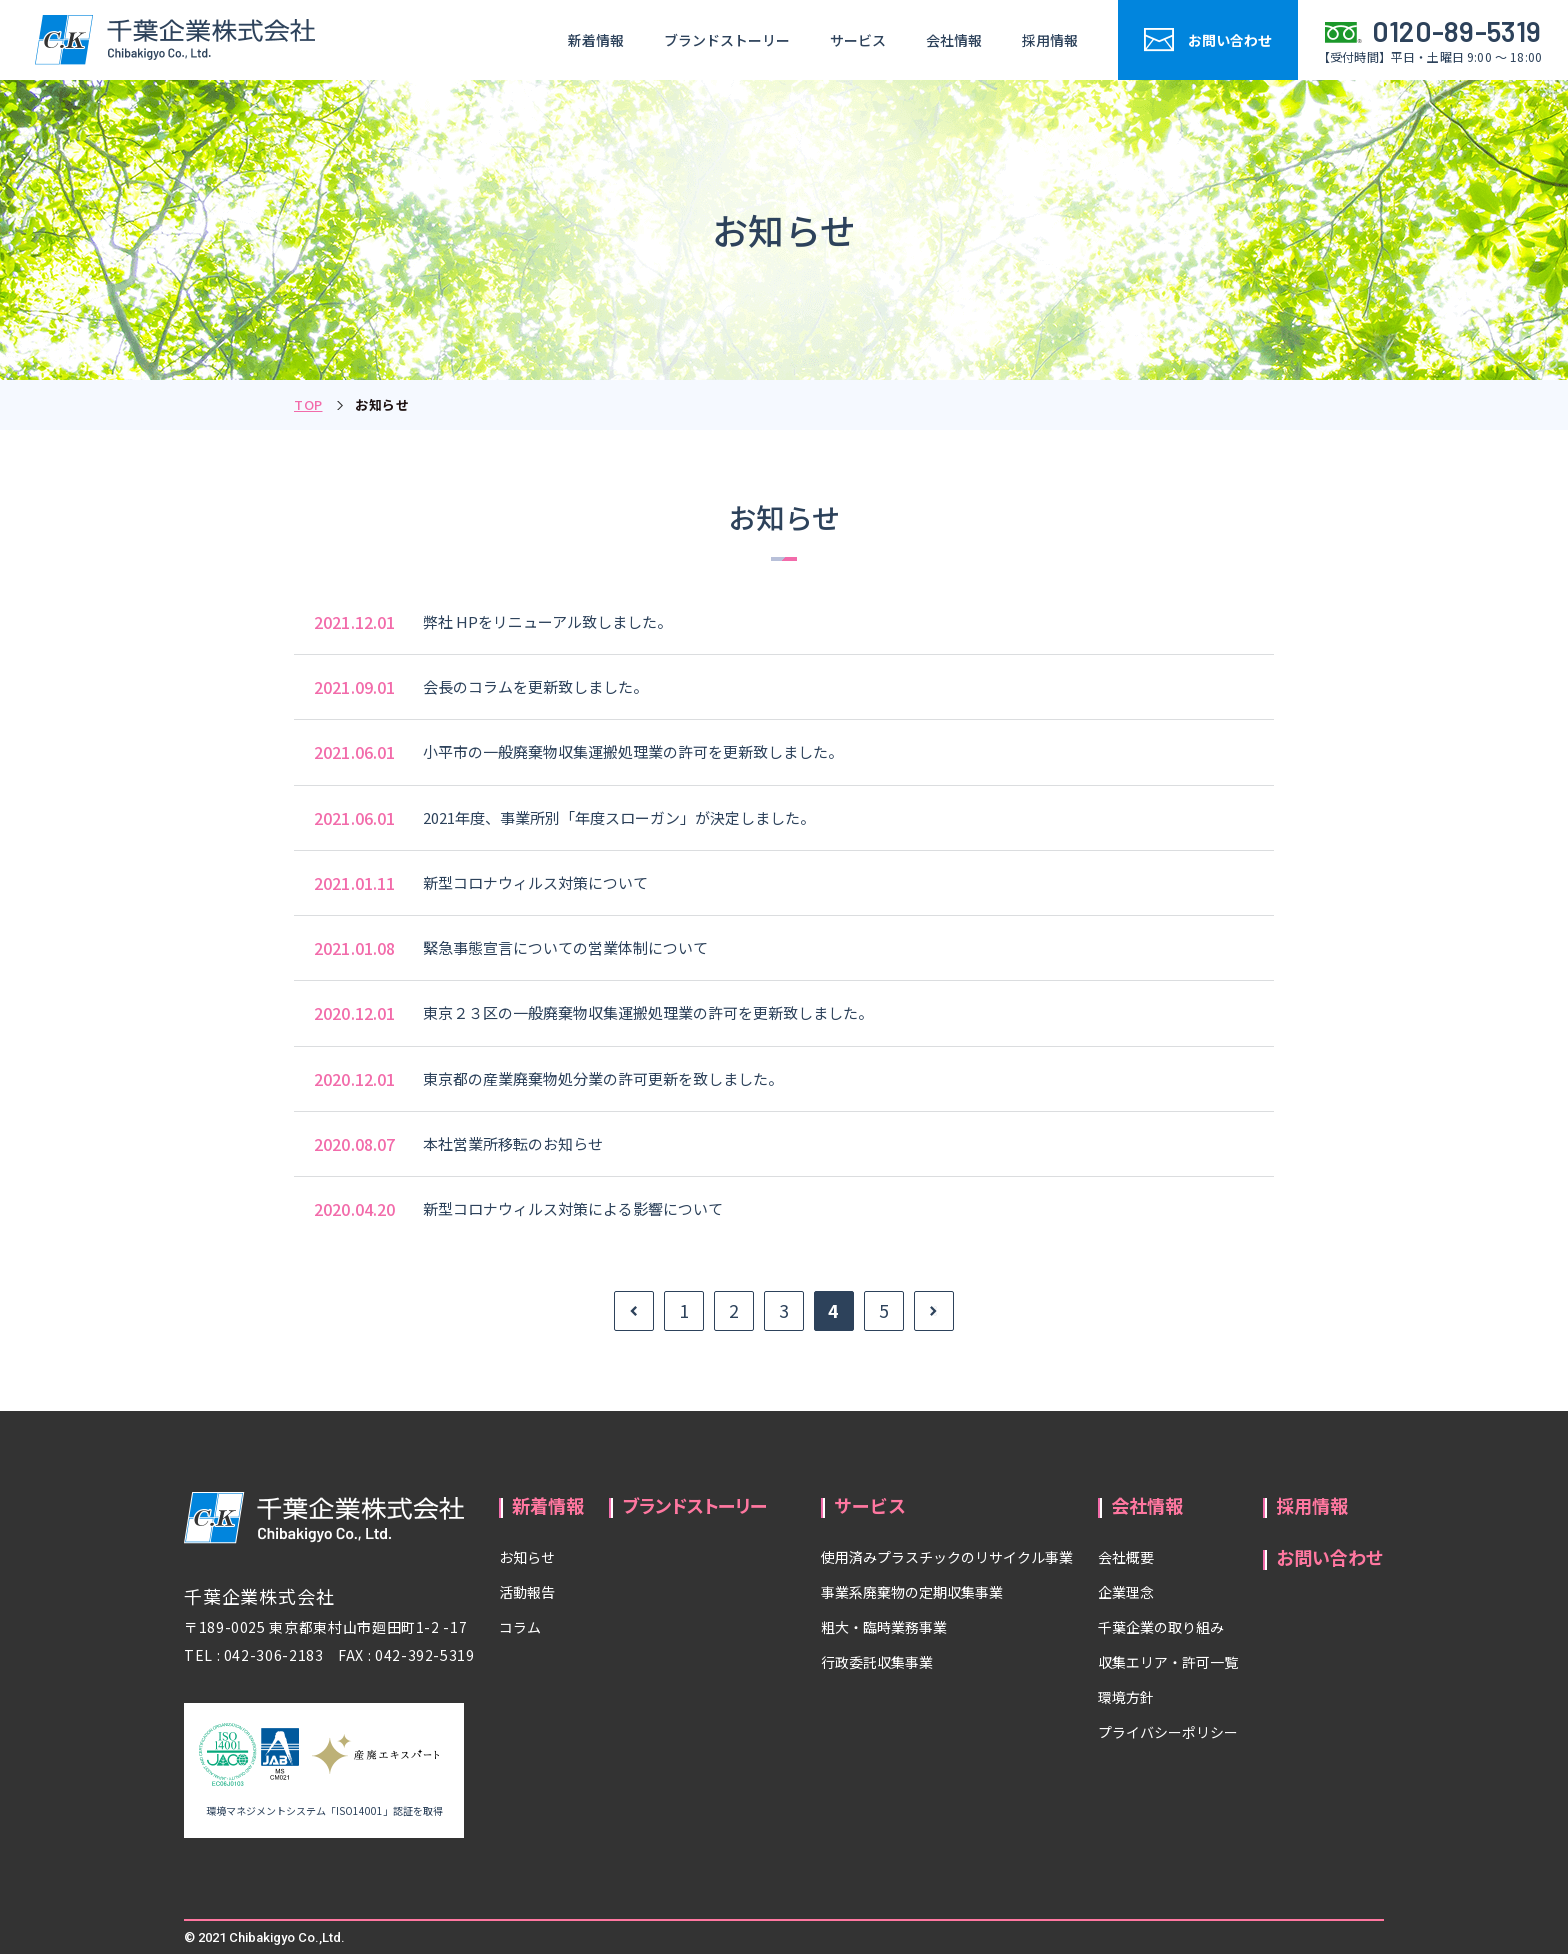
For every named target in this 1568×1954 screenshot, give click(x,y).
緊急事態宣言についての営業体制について (565, 947)
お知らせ (527, 1557)
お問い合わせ (1330, 1557)
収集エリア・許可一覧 (1168, 1662)
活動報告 (527, 1592)
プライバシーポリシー (1168, 1732)
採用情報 (1050, 40)
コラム (520, 1627)
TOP (308, 404)
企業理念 (1126, 1592)
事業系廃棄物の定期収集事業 (912, 1592)
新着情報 (596, 40)
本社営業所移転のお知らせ (513, 1143)
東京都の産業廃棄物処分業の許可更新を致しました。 (603, 1078)
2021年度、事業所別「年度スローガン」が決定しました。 (619, 817)
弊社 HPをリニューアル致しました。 (547, 621)
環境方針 (1126, 1697)
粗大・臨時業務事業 (884, 1627)
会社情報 (954, 40)
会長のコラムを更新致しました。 (535, 686)
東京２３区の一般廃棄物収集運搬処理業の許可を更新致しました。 (648, 1012)
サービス (858, 40)
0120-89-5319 (1457, 31)
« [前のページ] (634, 1311)
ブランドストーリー (727, 40)
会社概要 (1126, 1557)
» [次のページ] (934, 1311)
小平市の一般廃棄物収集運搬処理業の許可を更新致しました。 (633, 751)
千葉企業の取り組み (1161, 1627)
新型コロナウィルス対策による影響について (573, 1208)
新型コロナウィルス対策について (535, 882)
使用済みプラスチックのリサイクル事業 (947, 1557)
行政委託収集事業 (877, 1662)
